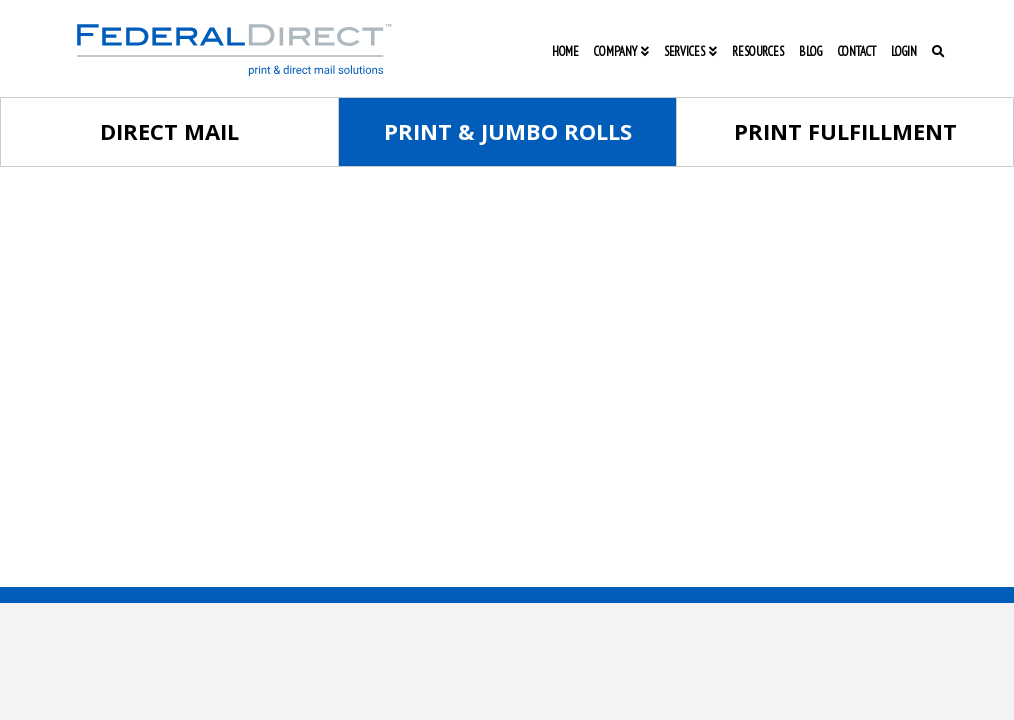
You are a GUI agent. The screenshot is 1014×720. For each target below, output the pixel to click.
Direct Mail (169, 131)
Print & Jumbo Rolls (508, 131)
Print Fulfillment (845, 131)
